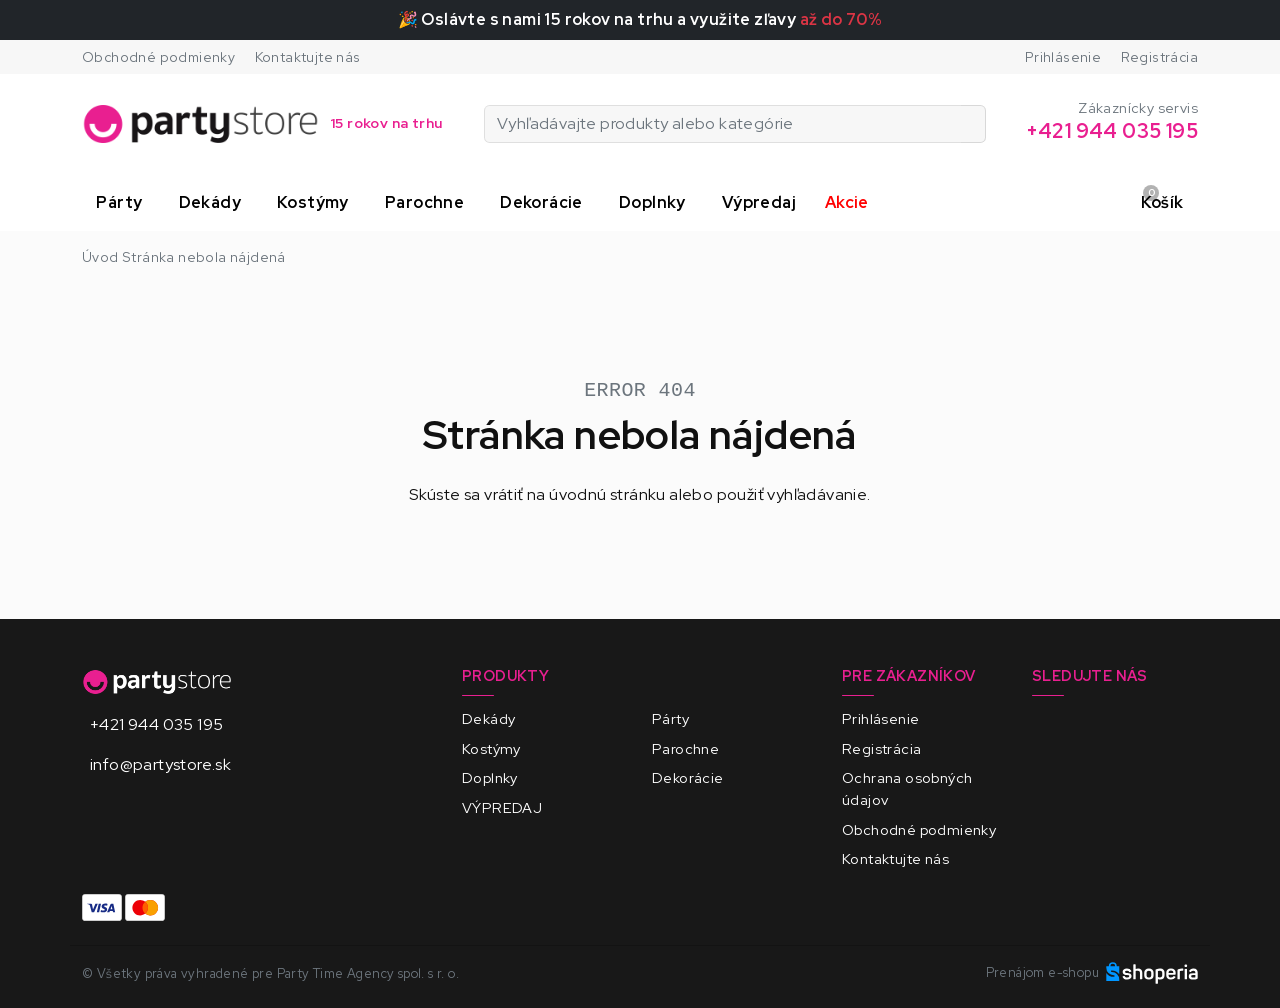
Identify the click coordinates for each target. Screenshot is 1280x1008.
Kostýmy (491, 748)
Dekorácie (688, 777)
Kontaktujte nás (308, 57)
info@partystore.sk (160, 764)
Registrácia (1159, 57)
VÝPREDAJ (502, 807)
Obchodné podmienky (158, 57)
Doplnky (490, 777)
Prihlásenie (1063, 57)
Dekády (488, 718)
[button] (123, 203)
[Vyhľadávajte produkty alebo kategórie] (973, 124)
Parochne (685, 748)
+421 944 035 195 (156, 724)
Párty (670, 718)
